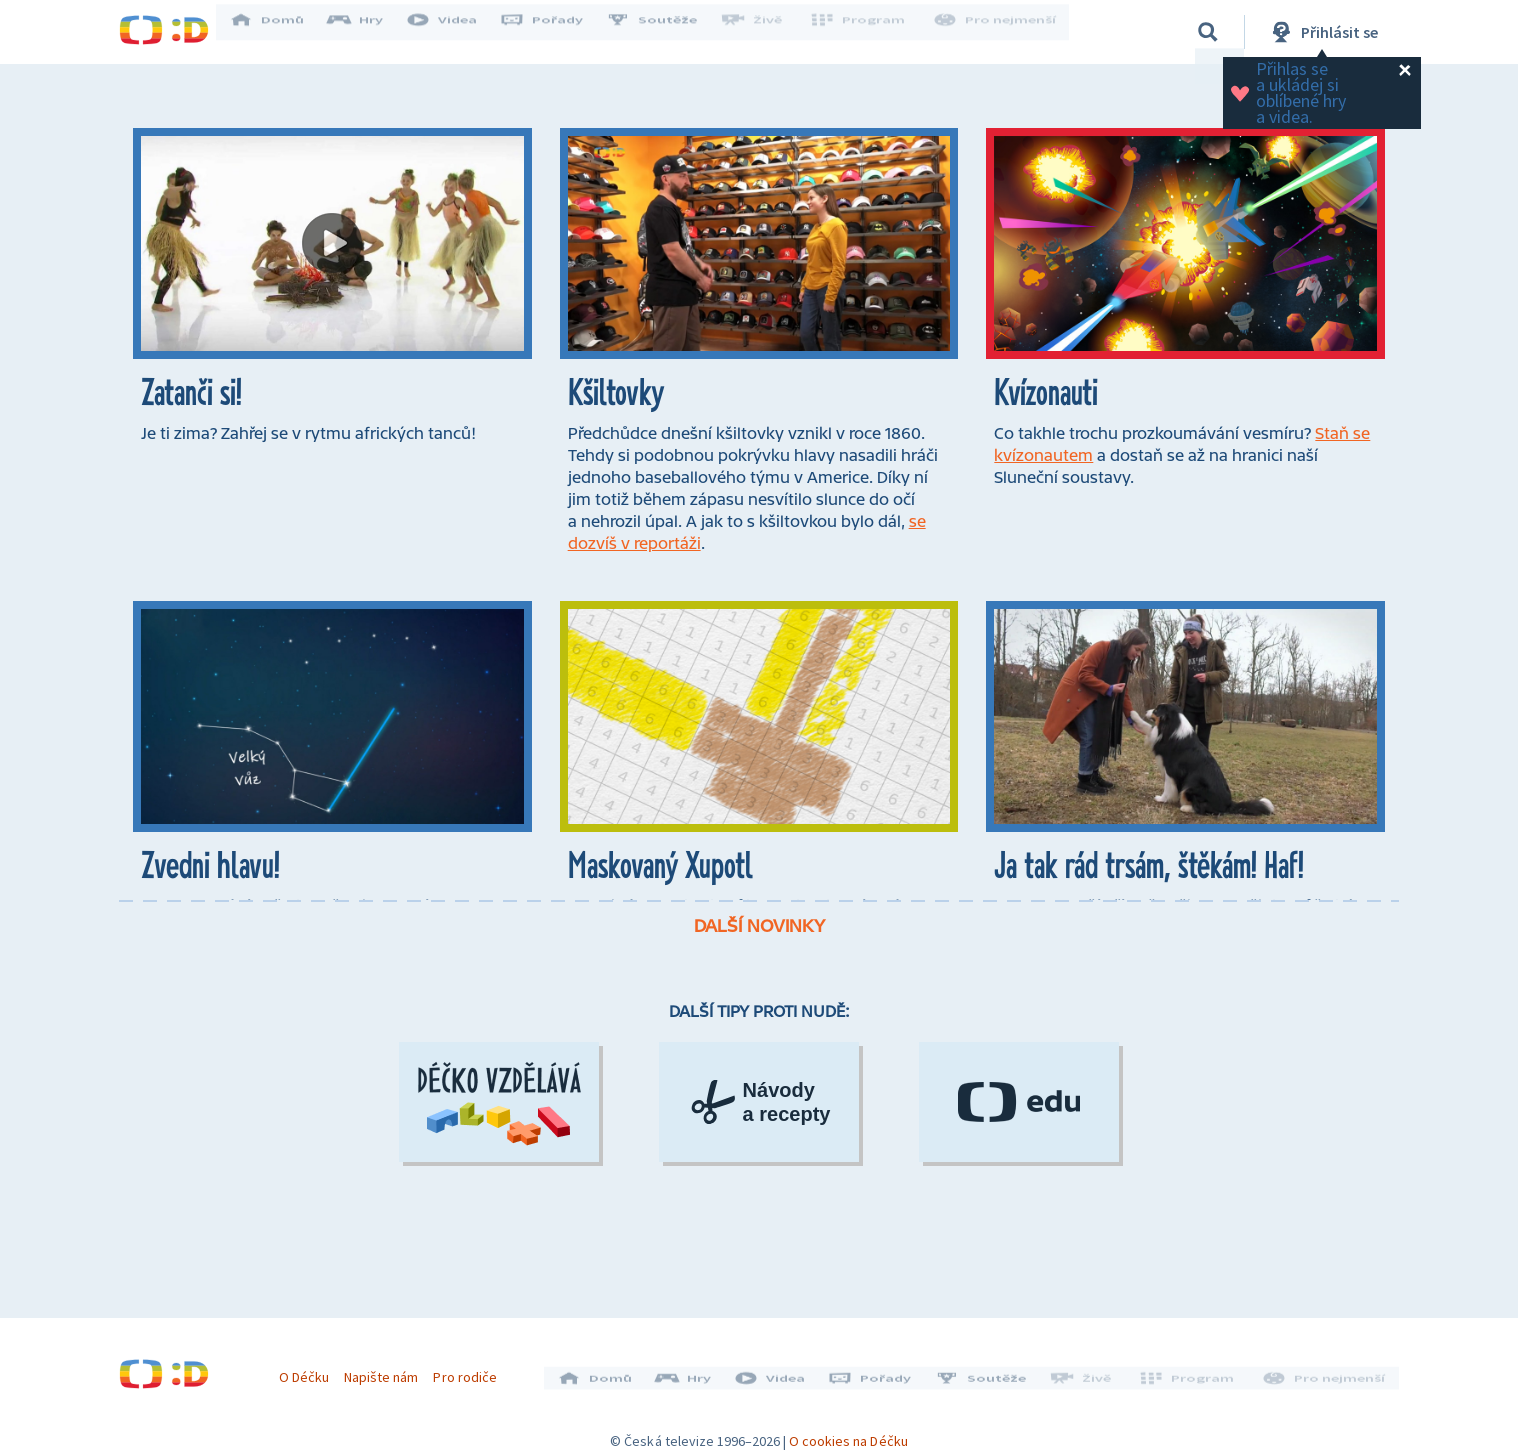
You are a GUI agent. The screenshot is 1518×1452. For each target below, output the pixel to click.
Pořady (555, 32)
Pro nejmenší (997, 32)
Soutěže (665, 32)
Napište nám (388, 1370)
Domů (280, 32)
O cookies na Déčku (848, 1427)
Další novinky (759, 1038)
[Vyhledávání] (1208, 32)
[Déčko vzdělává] (499, 1214)
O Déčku (311, 1370)
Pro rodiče (472, 1370)
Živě (764, 32)
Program (865, 32)
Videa (455, 32)
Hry (368, 32)
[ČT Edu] (1019, 1214)
